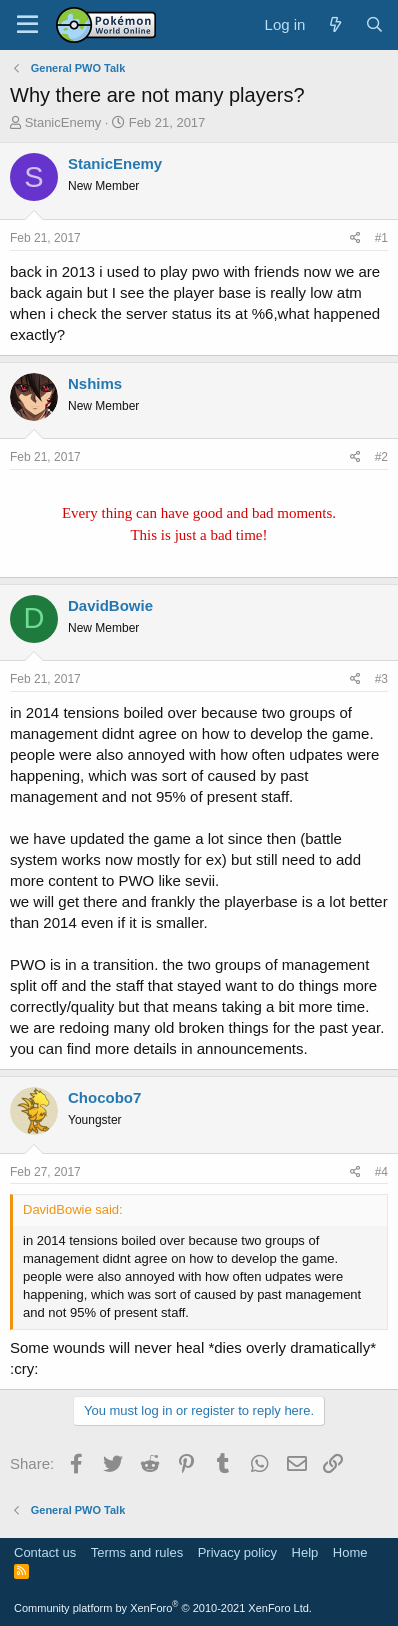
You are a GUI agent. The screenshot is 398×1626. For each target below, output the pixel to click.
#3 (381, 679)
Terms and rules (137, 1552)
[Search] (374, 24)
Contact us (45, 1552)
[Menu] (27, 25)
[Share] (355, 238)
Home (350, 1552)
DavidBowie (110, 605)
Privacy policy (237, 1552)
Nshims (95, 383)
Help (305, 1552)
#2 (381, 457)
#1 (381, 238)
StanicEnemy (63, 122)
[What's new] (334, 24)
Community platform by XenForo (163, 1608)
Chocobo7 (104, 1097)
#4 (381, 1172)
